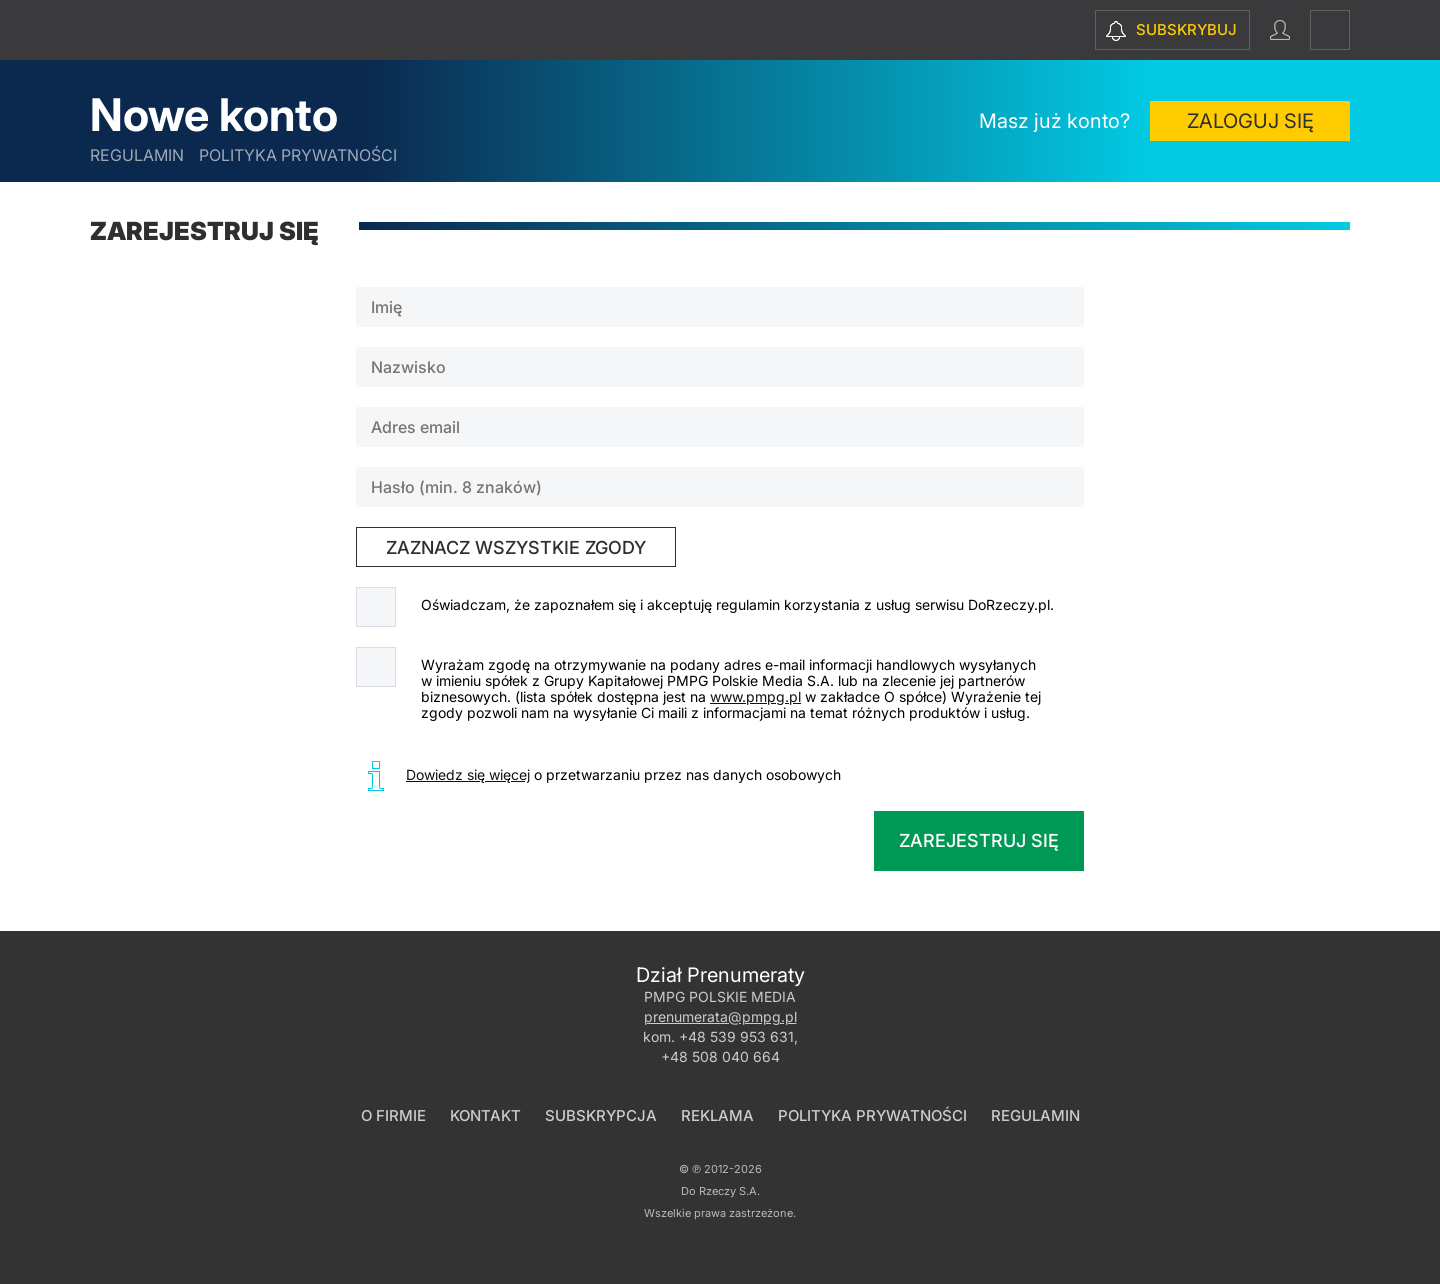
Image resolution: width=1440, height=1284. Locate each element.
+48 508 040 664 (720, 1056)
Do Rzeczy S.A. (720, 1191)
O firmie (393, 1115)
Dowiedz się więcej (468, 774)
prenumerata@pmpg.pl (720, 1016)
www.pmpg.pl (755, 696)
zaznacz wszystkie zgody (516, 547)
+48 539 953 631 (736, 1036)
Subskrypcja (601, 1115)
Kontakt (485, 1115)
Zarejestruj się (979, 840)
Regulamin (137, 155)
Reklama (717, 1115)
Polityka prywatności (298, 155)
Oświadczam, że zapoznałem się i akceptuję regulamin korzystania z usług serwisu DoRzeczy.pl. (737, 605)
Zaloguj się (1250, 121)
